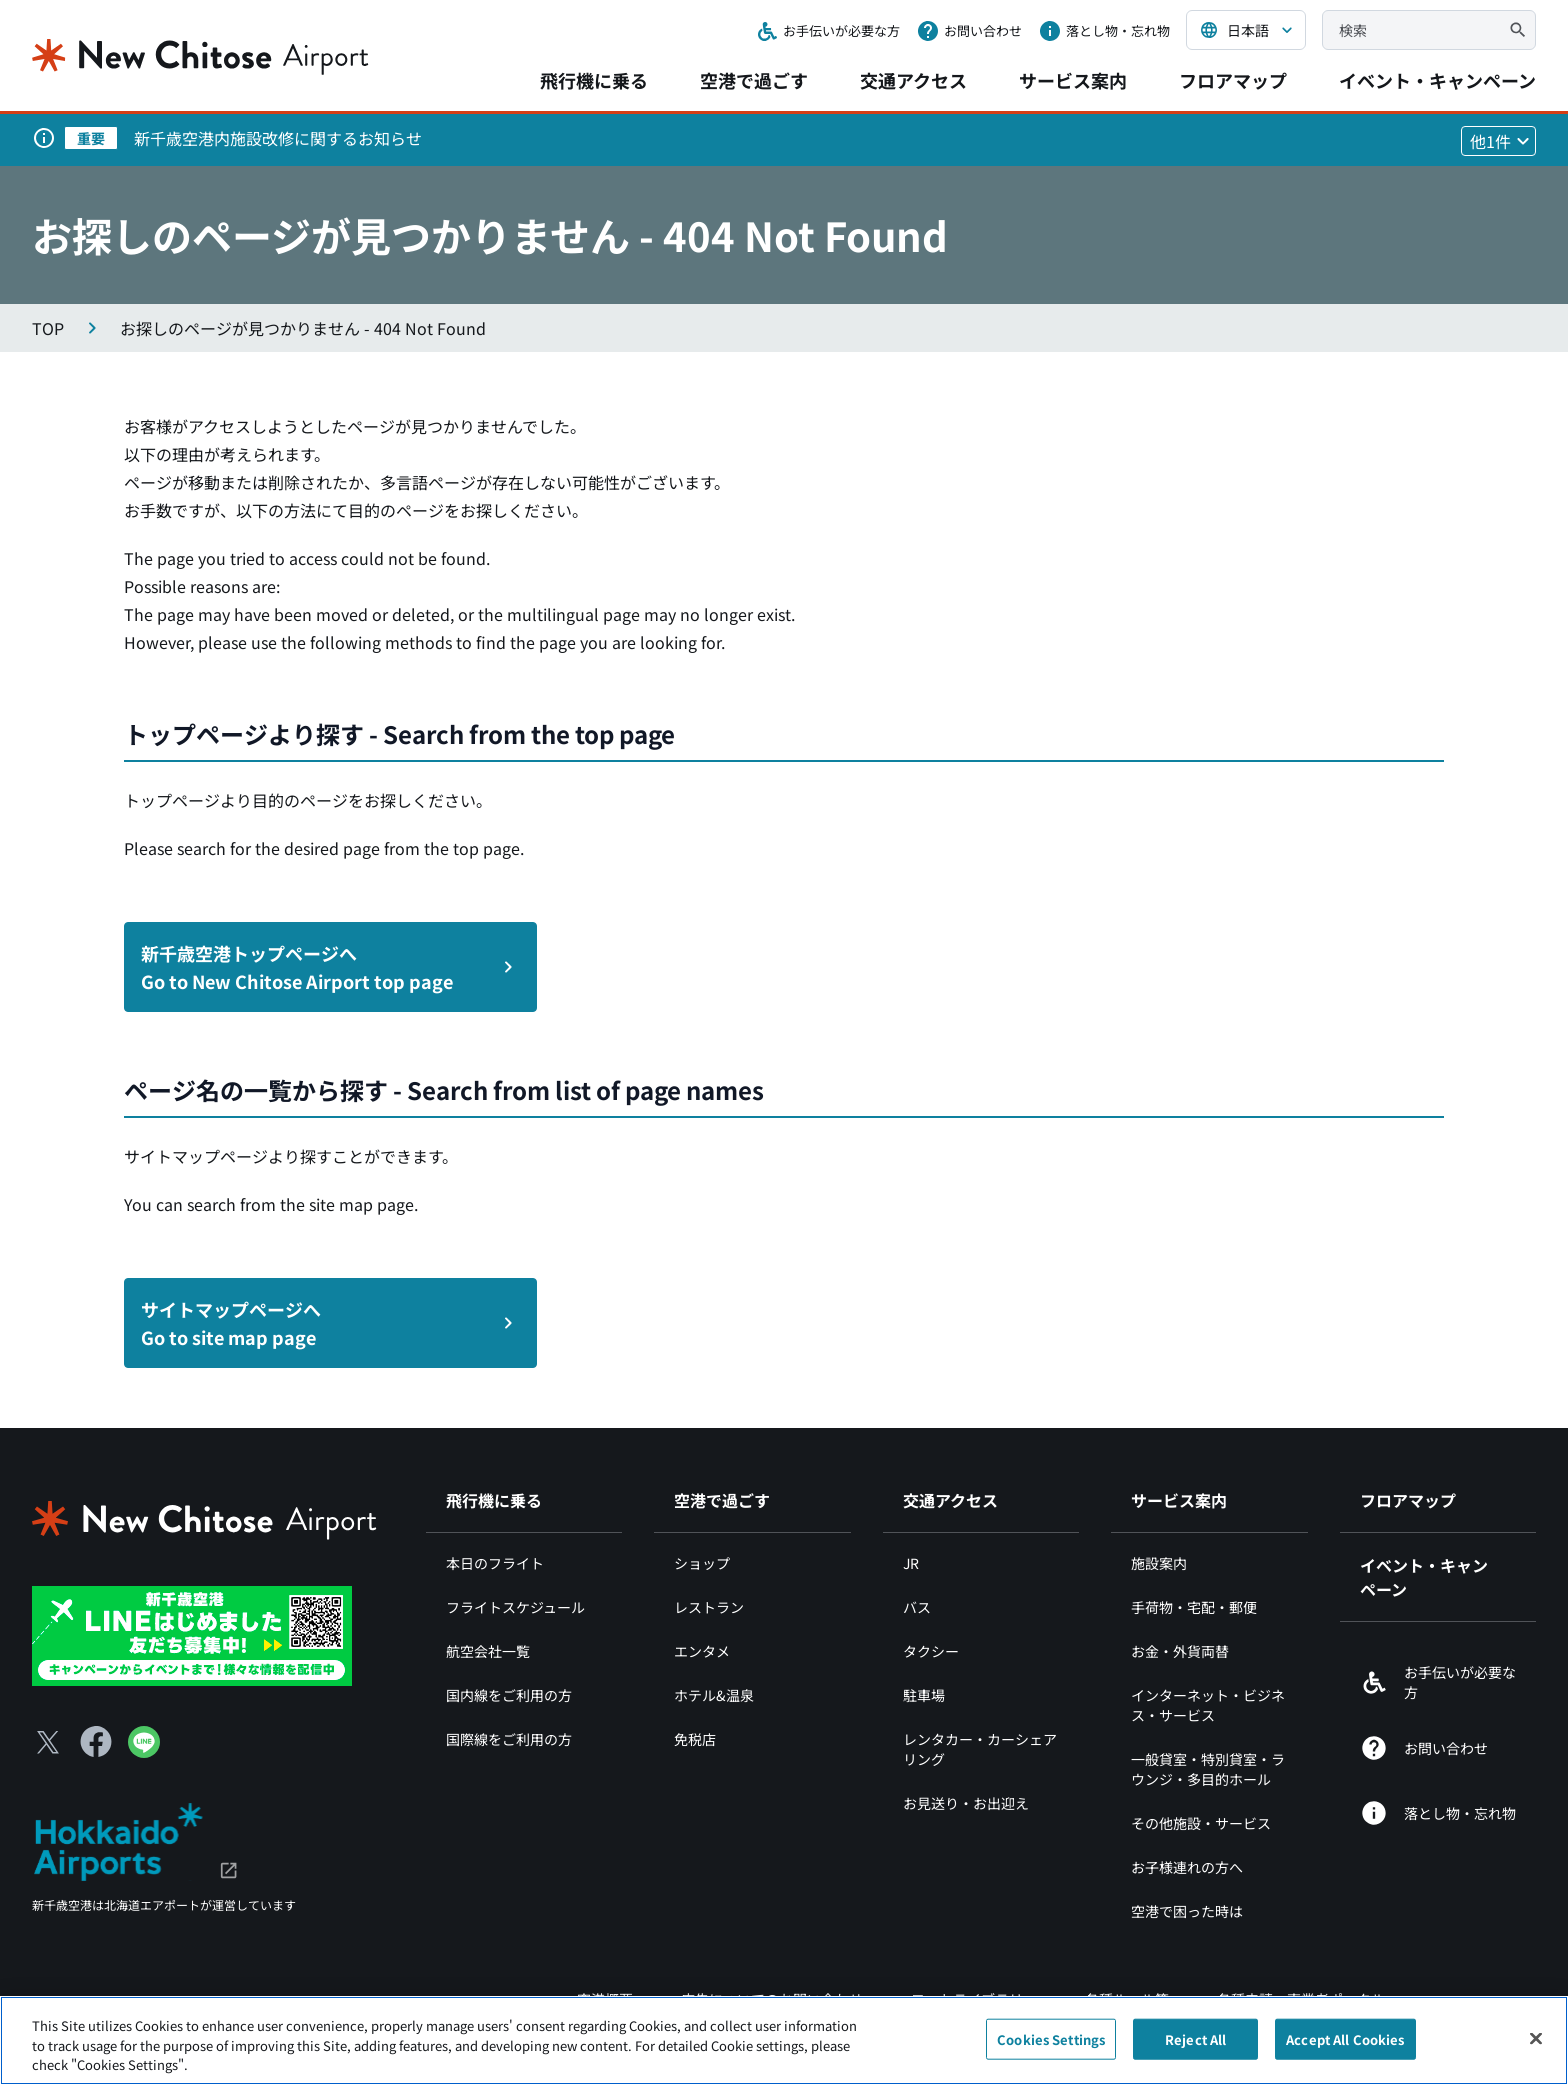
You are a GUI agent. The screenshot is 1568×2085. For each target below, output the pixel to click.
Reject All (1195, 2049)
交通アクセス (913, 80)
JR (911, 1563)
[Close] (1536, 2049)
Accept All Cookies (1345, 2049)
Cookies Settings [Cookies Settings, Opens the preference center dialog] (1051, 2049)
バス (917, 1607)
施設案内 (1159, 1563)
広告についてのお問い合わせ (772, 1999)
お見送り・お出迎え (966, 1803)
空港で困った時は (1187, 1911)
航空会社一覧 (488, 1651)
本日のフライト (495, 1563)
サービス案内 (1073, 80)
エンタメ (702, 1651)
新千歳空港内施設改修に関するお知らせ (278, 138)
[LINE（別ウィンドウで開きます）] (144, 1751)
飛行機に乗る (594, 80)
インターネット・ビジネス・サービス (1208, 1705)
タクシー (931, 1651)
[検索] (1518, 30)
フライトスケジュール (515, 1607)
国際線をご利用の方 (509, 1739)
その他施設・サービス (1201, 1823)
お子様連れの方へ (1187, 1867)
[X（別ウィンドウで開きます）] (48, 1742)
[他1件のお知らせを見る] (1498, 141)
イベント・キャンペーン (1437, 80)
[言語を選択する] (1246, 30)
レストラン (709, 1607)
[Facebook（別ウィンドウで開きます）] (96, 1742)
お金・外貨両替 (1180, 1651)
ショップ (702, 1563)
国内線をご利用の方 (509, 1695)
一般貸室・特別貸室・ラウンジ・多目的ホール (1208, 1769)
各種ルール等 (1127, 1999)
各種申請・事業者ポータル (1301, 1999)
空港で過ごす (754, 80)
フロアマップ (1233, 80)
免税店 (695, 1739)
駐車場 (924, 1695)
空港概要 (605, 1999)
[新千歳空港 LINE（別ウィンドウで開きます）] (192, 1634)
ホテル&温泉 (714, 1695)
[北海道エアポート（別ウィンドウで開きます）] (135, 1839)
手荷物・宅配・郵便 (1194, 1607)
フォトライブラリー (974, 1999)
